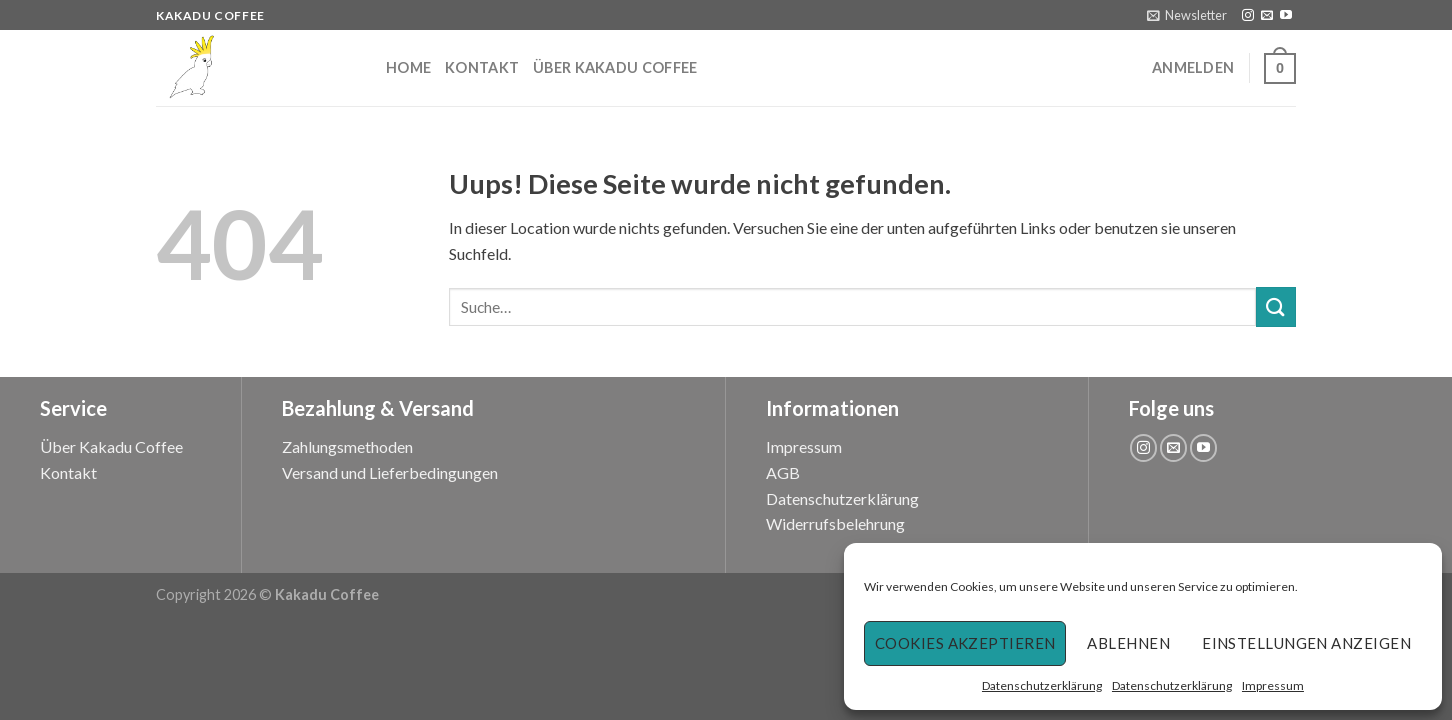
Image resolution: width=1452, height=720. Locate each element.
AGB (783, 472)
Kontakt (482, 67)
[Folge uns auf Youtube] (1286, 16)
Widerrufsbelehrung (835, 523)
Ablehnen (1128, 643)
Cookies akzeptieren (965, 643)
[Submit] (1276, 306)
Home (408, 67)
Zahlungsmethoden (347, 446)
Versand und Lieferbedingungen (390, 472)
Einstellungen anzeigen (1306, 643)
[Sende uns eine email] (1267, 16)
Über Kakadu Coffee (615, 67)
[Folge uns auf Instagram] (1248, 16)
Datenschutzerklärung (1042, 685)
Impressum (1273, 685)
